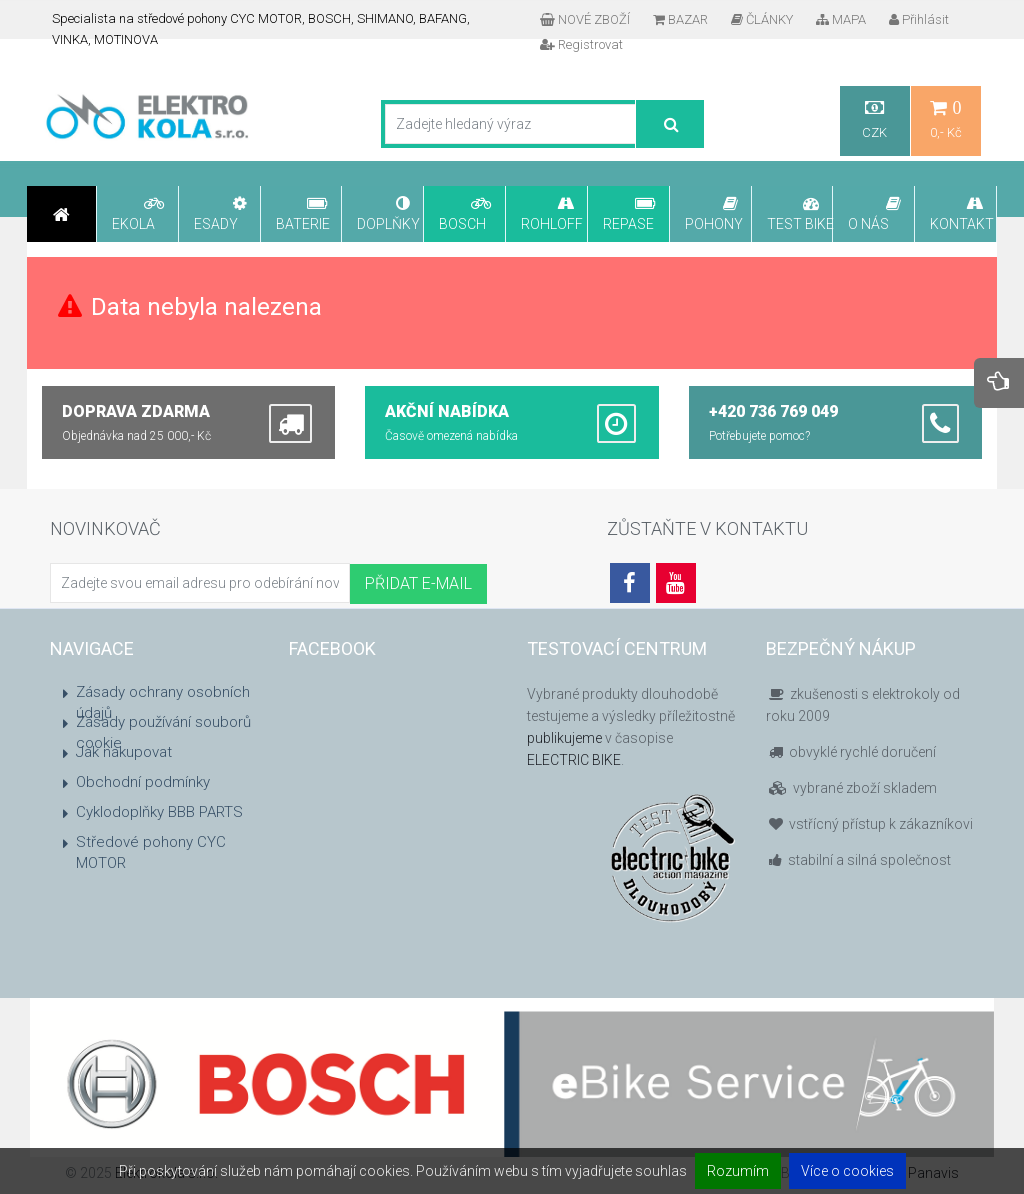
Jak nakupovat (124, 752)
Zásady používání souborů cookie (163, 732)
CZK (875, 119)
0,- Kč (946, 119)
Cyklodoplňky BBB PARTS (159, 812)
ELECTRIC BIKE (574, 760)
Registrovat (581, 44)
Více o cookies (847, 1171)
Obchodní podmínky (143, 782)
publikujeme (564, 738)
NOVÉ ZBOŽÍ (585, 19)
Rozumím (738, 1171)
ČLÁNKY (762, 19)
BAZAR (680, 19)
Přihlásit (919, 19)
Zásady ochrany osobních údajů (163, 702)
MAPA (841, 19)
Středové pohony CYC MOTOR (151, 852)
